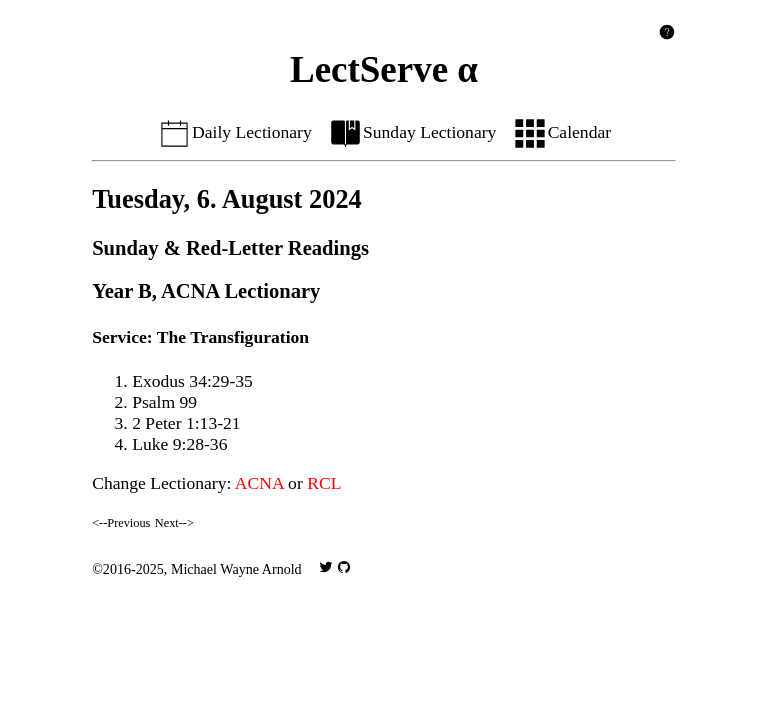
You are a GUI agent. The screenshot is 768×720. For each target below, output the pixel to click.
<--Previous (121, 523)
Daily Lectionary (234, 132)
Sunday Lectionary (412, 132)
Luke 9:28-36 (179, 444)
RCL (324, 483)
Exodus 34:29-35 (192, 381)
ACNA (259, 483)
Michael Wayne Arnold (236, 569)
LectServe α (384, 69)
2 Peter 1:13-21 (186, 423)
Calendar (561, 132)
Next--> (174, 523)
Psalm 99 (164, 402)
